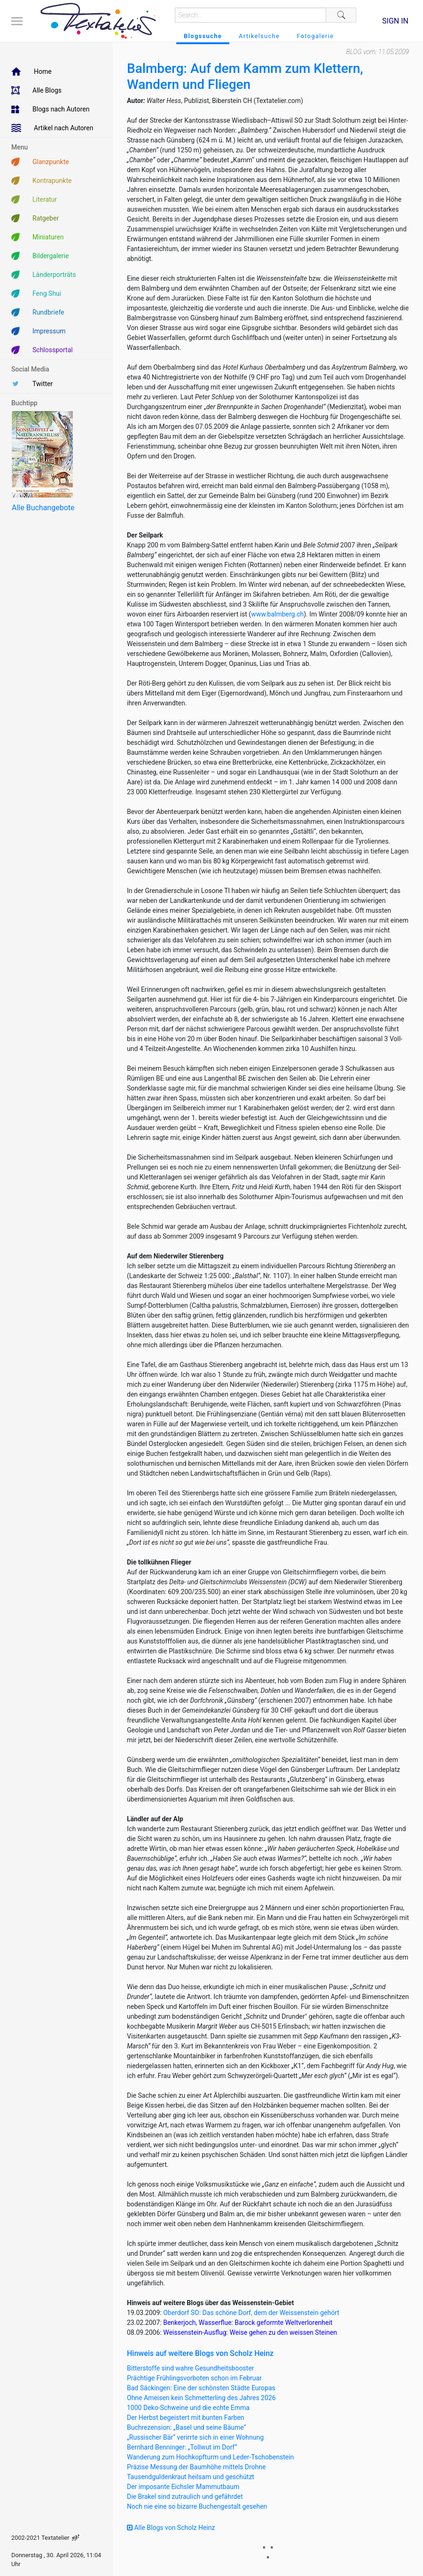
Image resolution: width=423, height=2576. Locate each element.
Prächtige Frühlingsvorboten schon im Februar (194, 2378)
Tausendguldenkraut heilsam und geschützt (190, 2477)
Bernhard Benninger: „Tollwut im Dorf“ (182, 2447)
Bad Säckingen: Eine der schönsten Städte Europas (201, 2388)
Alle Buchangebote (43, 507)
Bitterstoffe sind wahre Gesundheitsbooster (190, 2368)
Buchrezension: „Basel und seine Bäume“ (186, 2427)
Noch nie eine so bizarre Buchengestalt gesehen (197, 2506)
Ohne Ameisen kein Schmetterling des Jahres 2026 (201, 2398)
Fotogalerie (315, 36)
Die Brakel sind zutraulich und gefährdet (185, 2496)
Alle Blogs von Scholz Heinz (171, 2527)
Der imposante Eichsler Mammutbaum (183, 2486)
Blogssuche (203, 36)
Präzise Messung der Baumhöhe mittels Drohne (196, 2467)
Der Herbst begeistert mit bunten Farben (185, 2417)
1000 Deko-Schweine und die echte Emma (188, 2407)
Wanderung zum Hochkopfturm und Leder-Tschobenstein (210, 2457)
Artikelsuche (259, 36)
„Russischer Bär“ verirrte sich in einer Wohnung (195, 2437)
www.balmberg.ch (277, 614)
